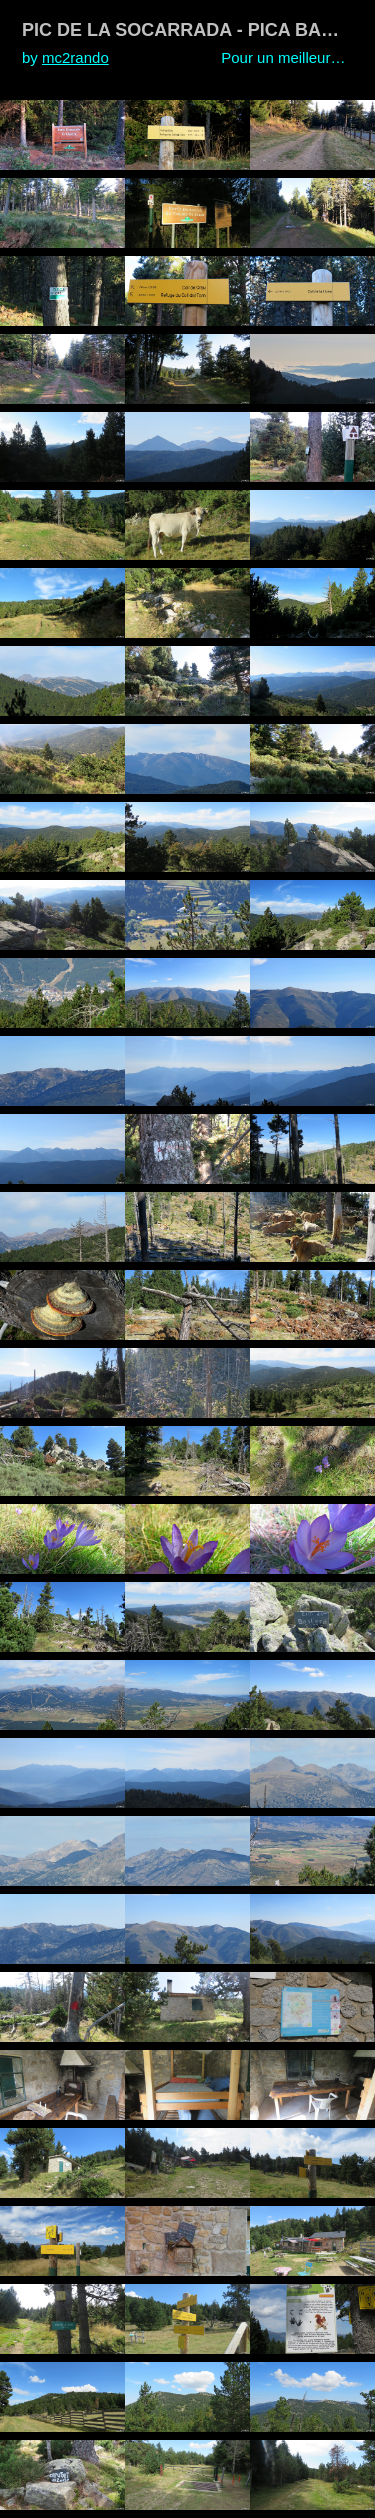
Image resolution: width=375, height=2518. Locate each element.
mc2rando (75, 57)
